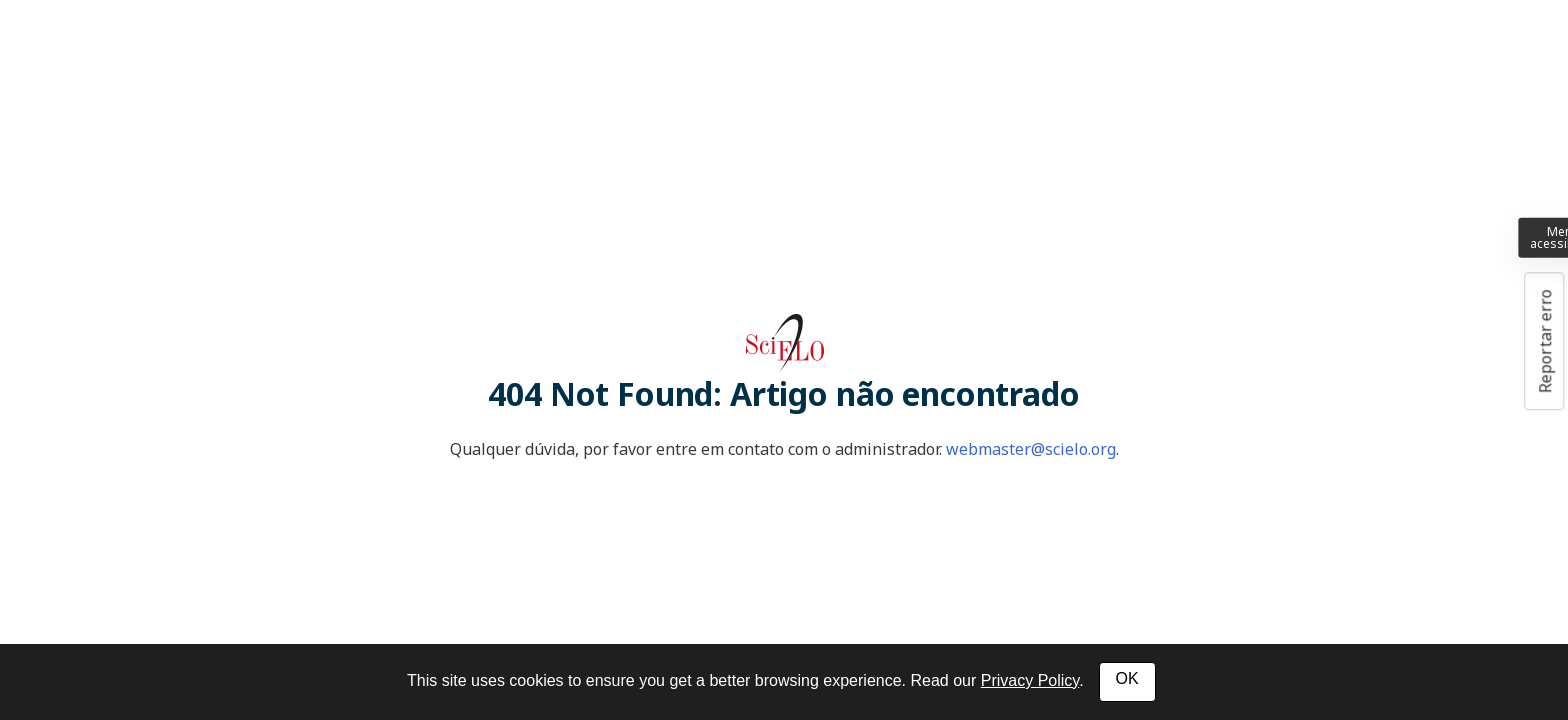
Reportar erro (1545, 341)
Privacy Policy (1030, 680)
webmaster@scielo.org (1031, 449)
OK (1127, 678)
